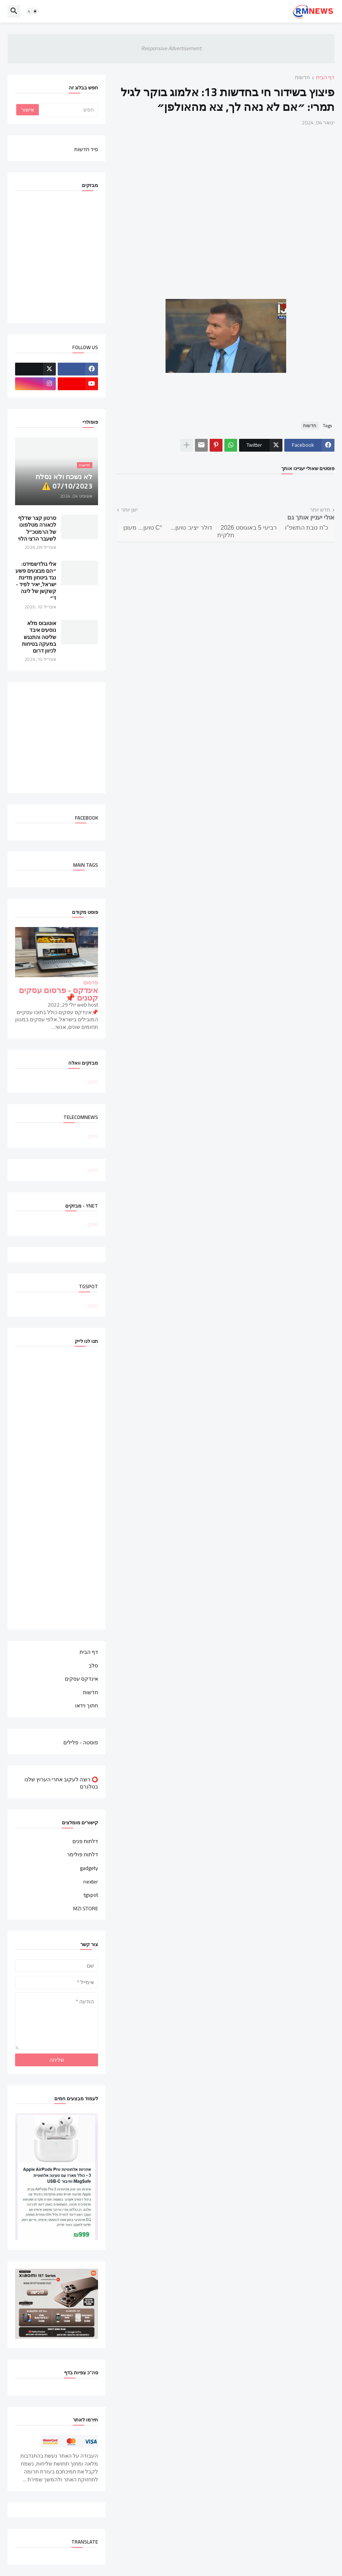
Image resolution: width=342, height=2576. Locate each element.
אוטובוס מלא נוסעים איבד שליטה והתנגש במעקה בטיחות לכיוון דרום (39, 637)
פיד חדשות (86, 148)
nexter (90, 1881)
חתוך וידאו (86, 1705)
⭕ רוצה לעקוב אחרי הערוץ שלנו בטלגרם (61, 1783)
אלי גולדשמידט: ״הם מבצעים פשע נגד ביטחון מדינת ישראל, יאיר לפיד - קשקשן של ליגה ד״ (35, 581)
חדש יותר (320, 510)
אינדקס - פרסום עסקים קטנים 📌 (58, 994)
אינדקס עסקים (81, 1679)
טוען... (91, 1081)
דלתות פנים (85, 1842)
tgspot (91, 1895)
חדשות (302, 78)
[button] (32, 11)
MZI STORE (85, 1907)
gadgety (89, 1868)
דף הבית (325, 78)
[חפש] (68, 109)
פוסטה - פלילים (80, 1742)
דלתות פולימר (82, 1854)
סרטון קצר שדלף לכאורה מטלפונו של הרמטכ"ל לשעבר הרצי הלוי (37, 528)
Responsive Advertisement (171, 48)
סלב (93, 1665)
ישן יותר (129, 510)
